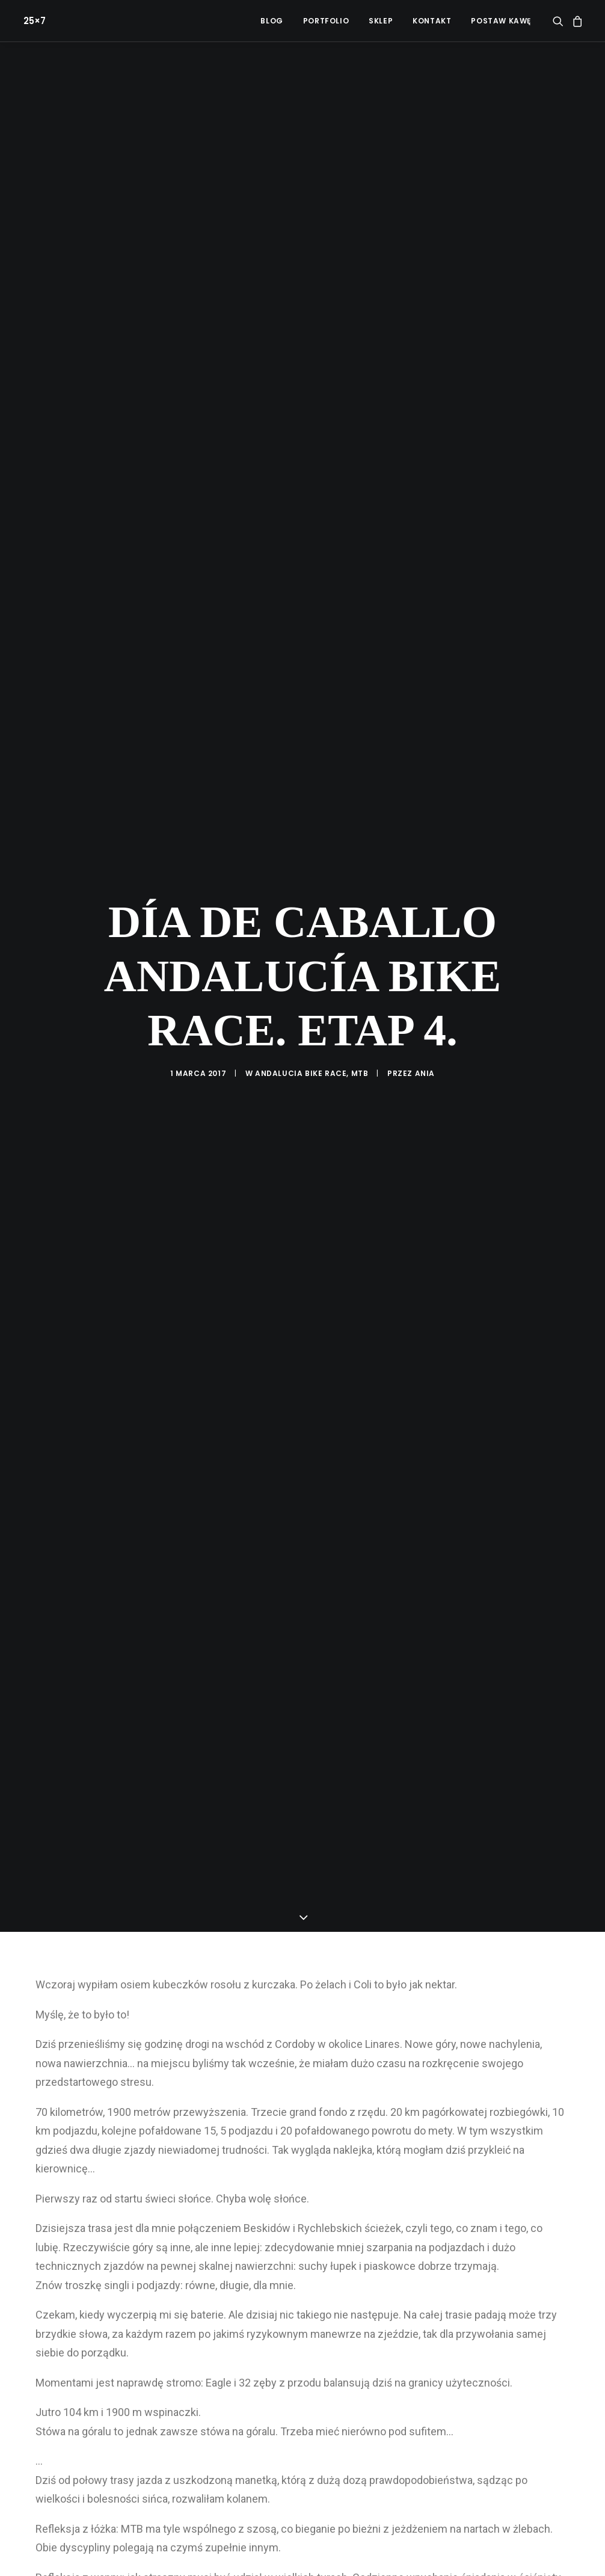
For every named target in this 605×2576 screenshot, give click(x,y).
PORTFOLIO (326, 21)
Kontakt (432, 21)
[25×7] (32, 20)
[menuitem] (271, 20)
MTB (360, 1028)
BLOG (271, 21)
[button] (560, 20)
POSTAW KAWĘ (501, 21)
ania (425, 1028)
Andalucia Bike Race (300, 1028)
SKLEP (381, 21)
